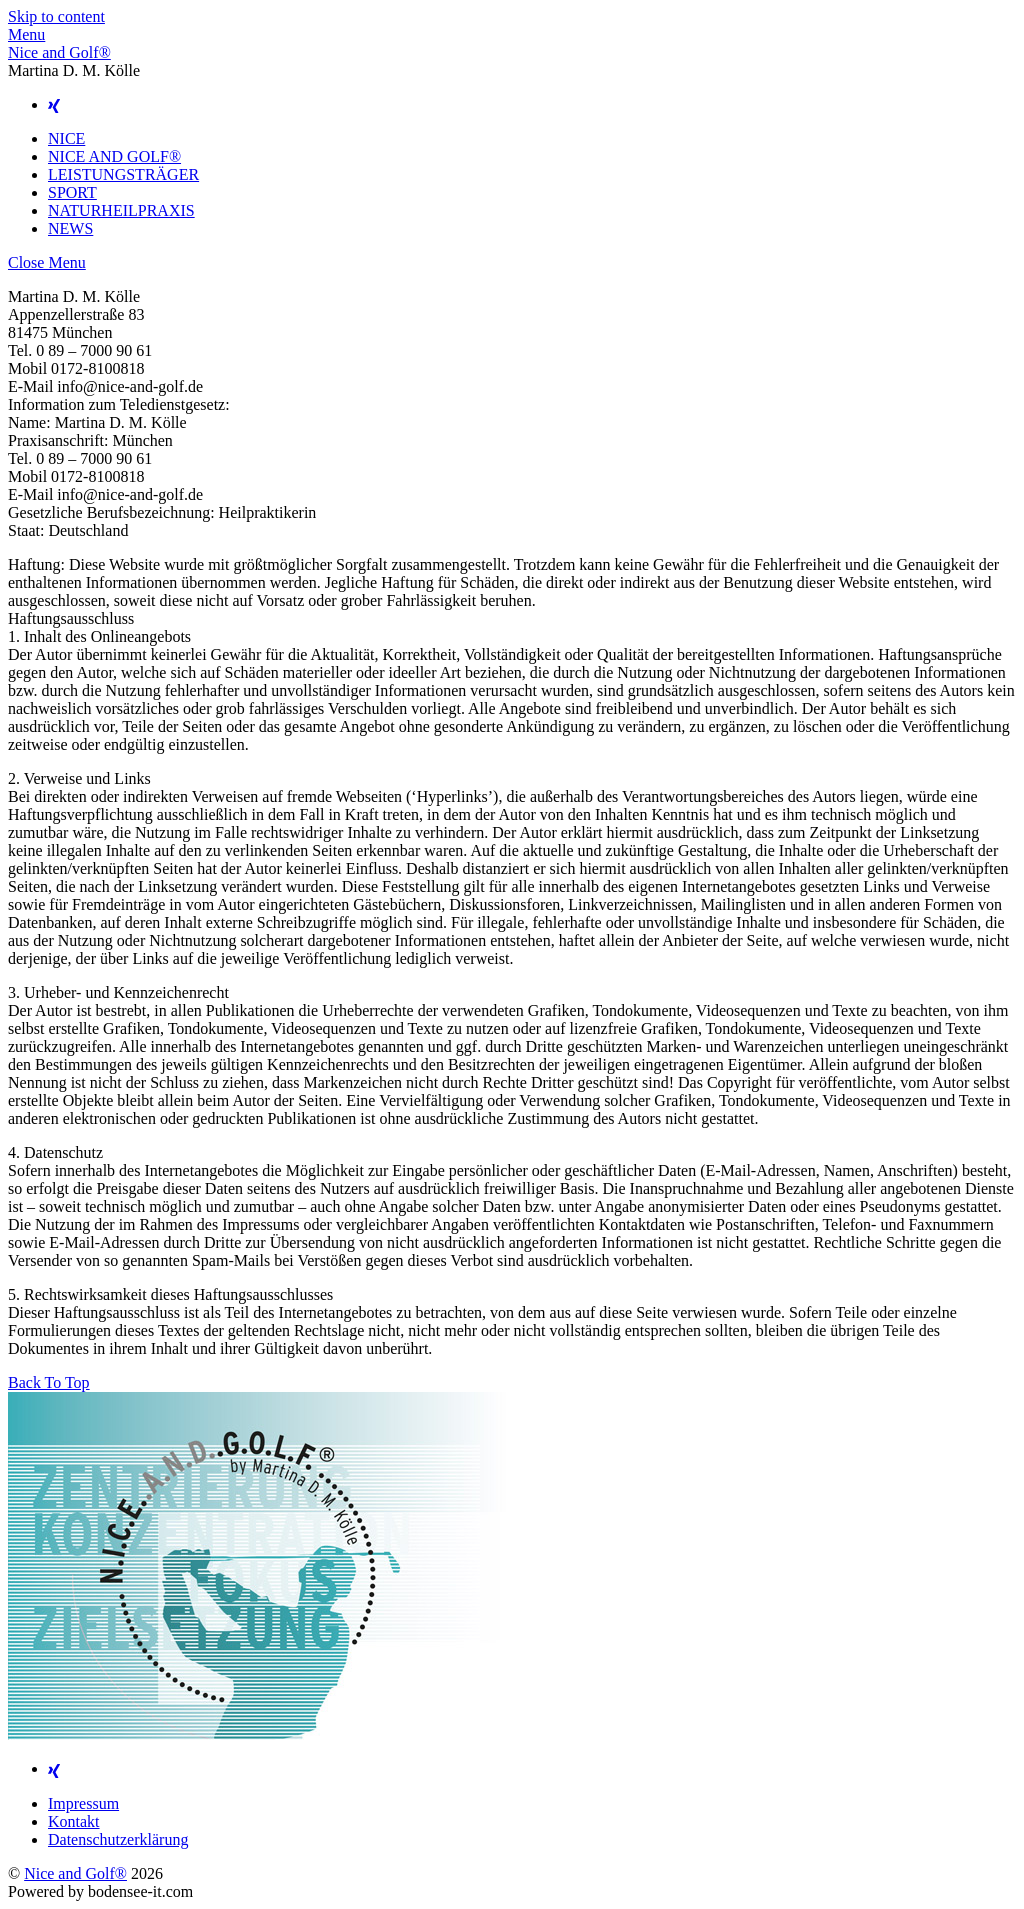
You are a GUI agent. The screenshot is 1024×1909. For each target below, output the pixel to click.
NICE (66, 138)
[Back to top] (49, 1382)
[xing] (54, 104)
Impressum (83, 1803)
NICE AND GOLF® (114, 156)
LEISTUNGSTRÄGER (123, 174)
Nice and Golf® (75, 1873)
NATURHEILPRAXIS (121, 210)
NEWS (70, 228)
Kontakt (74, 1821)
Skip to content (56, 16)
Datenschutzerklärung (118, 1839)
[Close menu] (47, 262)
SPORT (72, 192)
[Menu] (26, 34)
